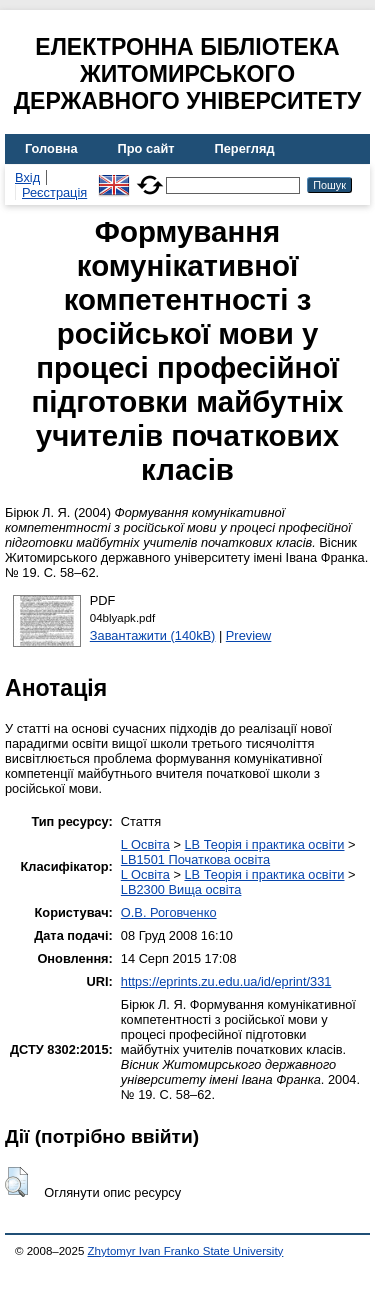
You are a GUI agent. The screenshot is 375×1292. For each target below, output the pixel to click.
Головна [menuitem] (51, 148)
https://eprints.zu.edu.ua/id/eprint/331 (226, 981)
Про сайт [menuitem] (146, 148)
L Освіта (145, 844)
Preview (249, 635)
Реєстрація (54, 192)
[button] (16, 1182)
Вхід (27, 177)
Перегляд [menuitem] (245, 148)
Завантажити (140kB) (153, 635)
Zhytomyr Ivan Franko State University (186, 1251)
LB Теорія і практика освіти (264, 844)
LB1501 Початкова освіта (195, 859)
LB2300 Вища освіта (181, 889)
